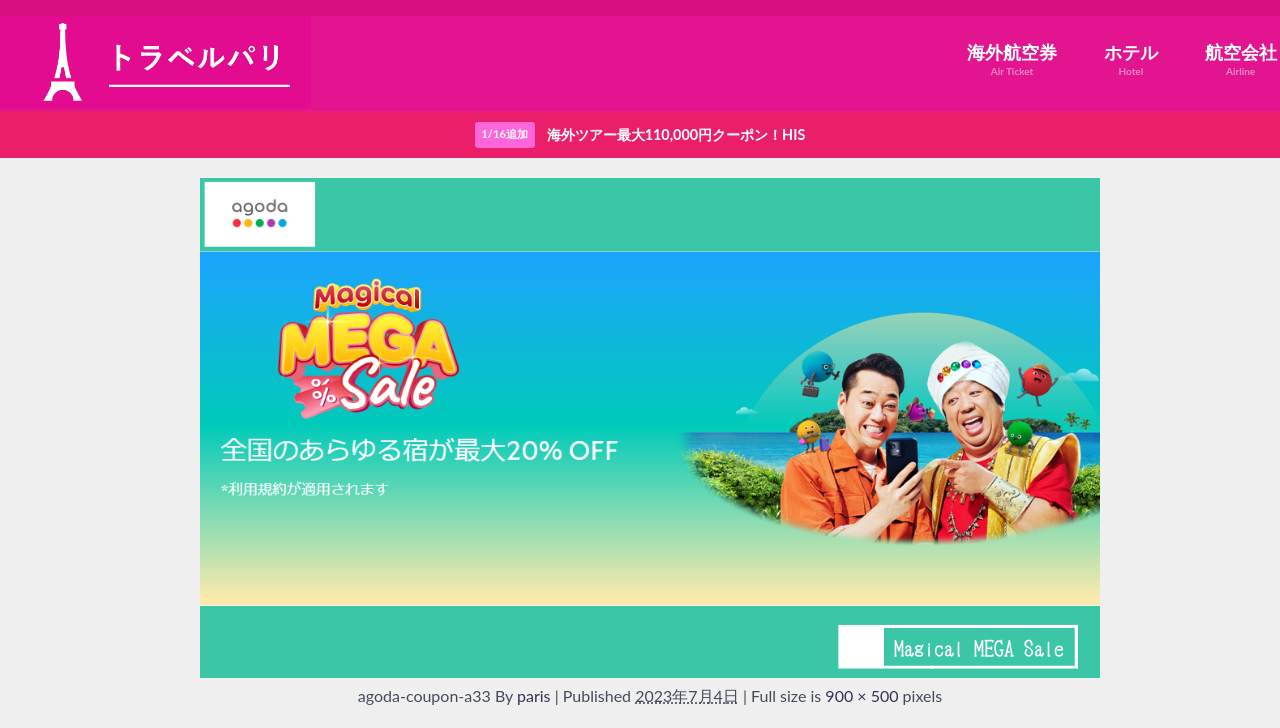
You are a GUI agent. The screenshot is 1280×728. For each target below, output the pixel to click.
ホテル (1131, 59)
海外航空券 (1012, 59)
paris (534, 695)
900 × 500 (861, 695)
